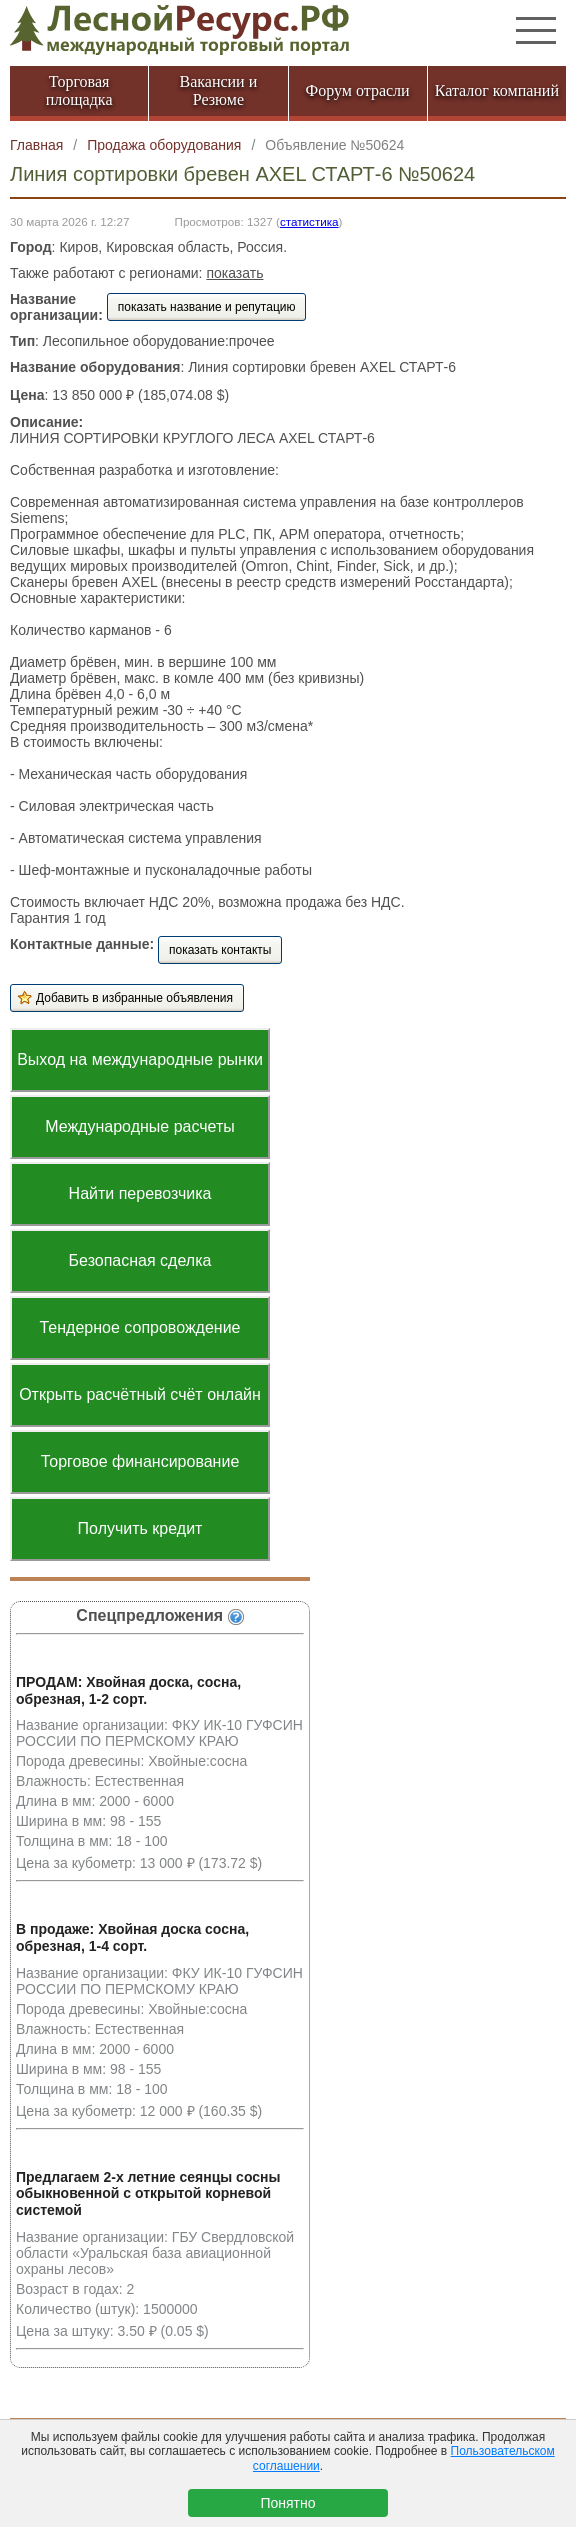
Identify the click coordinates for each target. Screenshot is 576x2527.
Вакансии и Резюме (218, 90)
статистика (309, 221)
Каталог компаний (497, 90)
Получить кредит (140, 1528)
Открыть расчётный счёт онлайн (140, 1394)
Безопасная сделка (140, 1260)
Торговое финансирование (140, 1461)
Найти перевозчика (140, 1193)
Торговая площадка (79, 90)
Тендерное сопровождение (139, 1327)
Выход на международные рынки (140, 1059)
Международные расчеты (140, 1126)
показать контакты (220, 950)
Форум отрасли (358, 90)
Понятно (287, 2503)
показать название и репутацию (207, 307)
